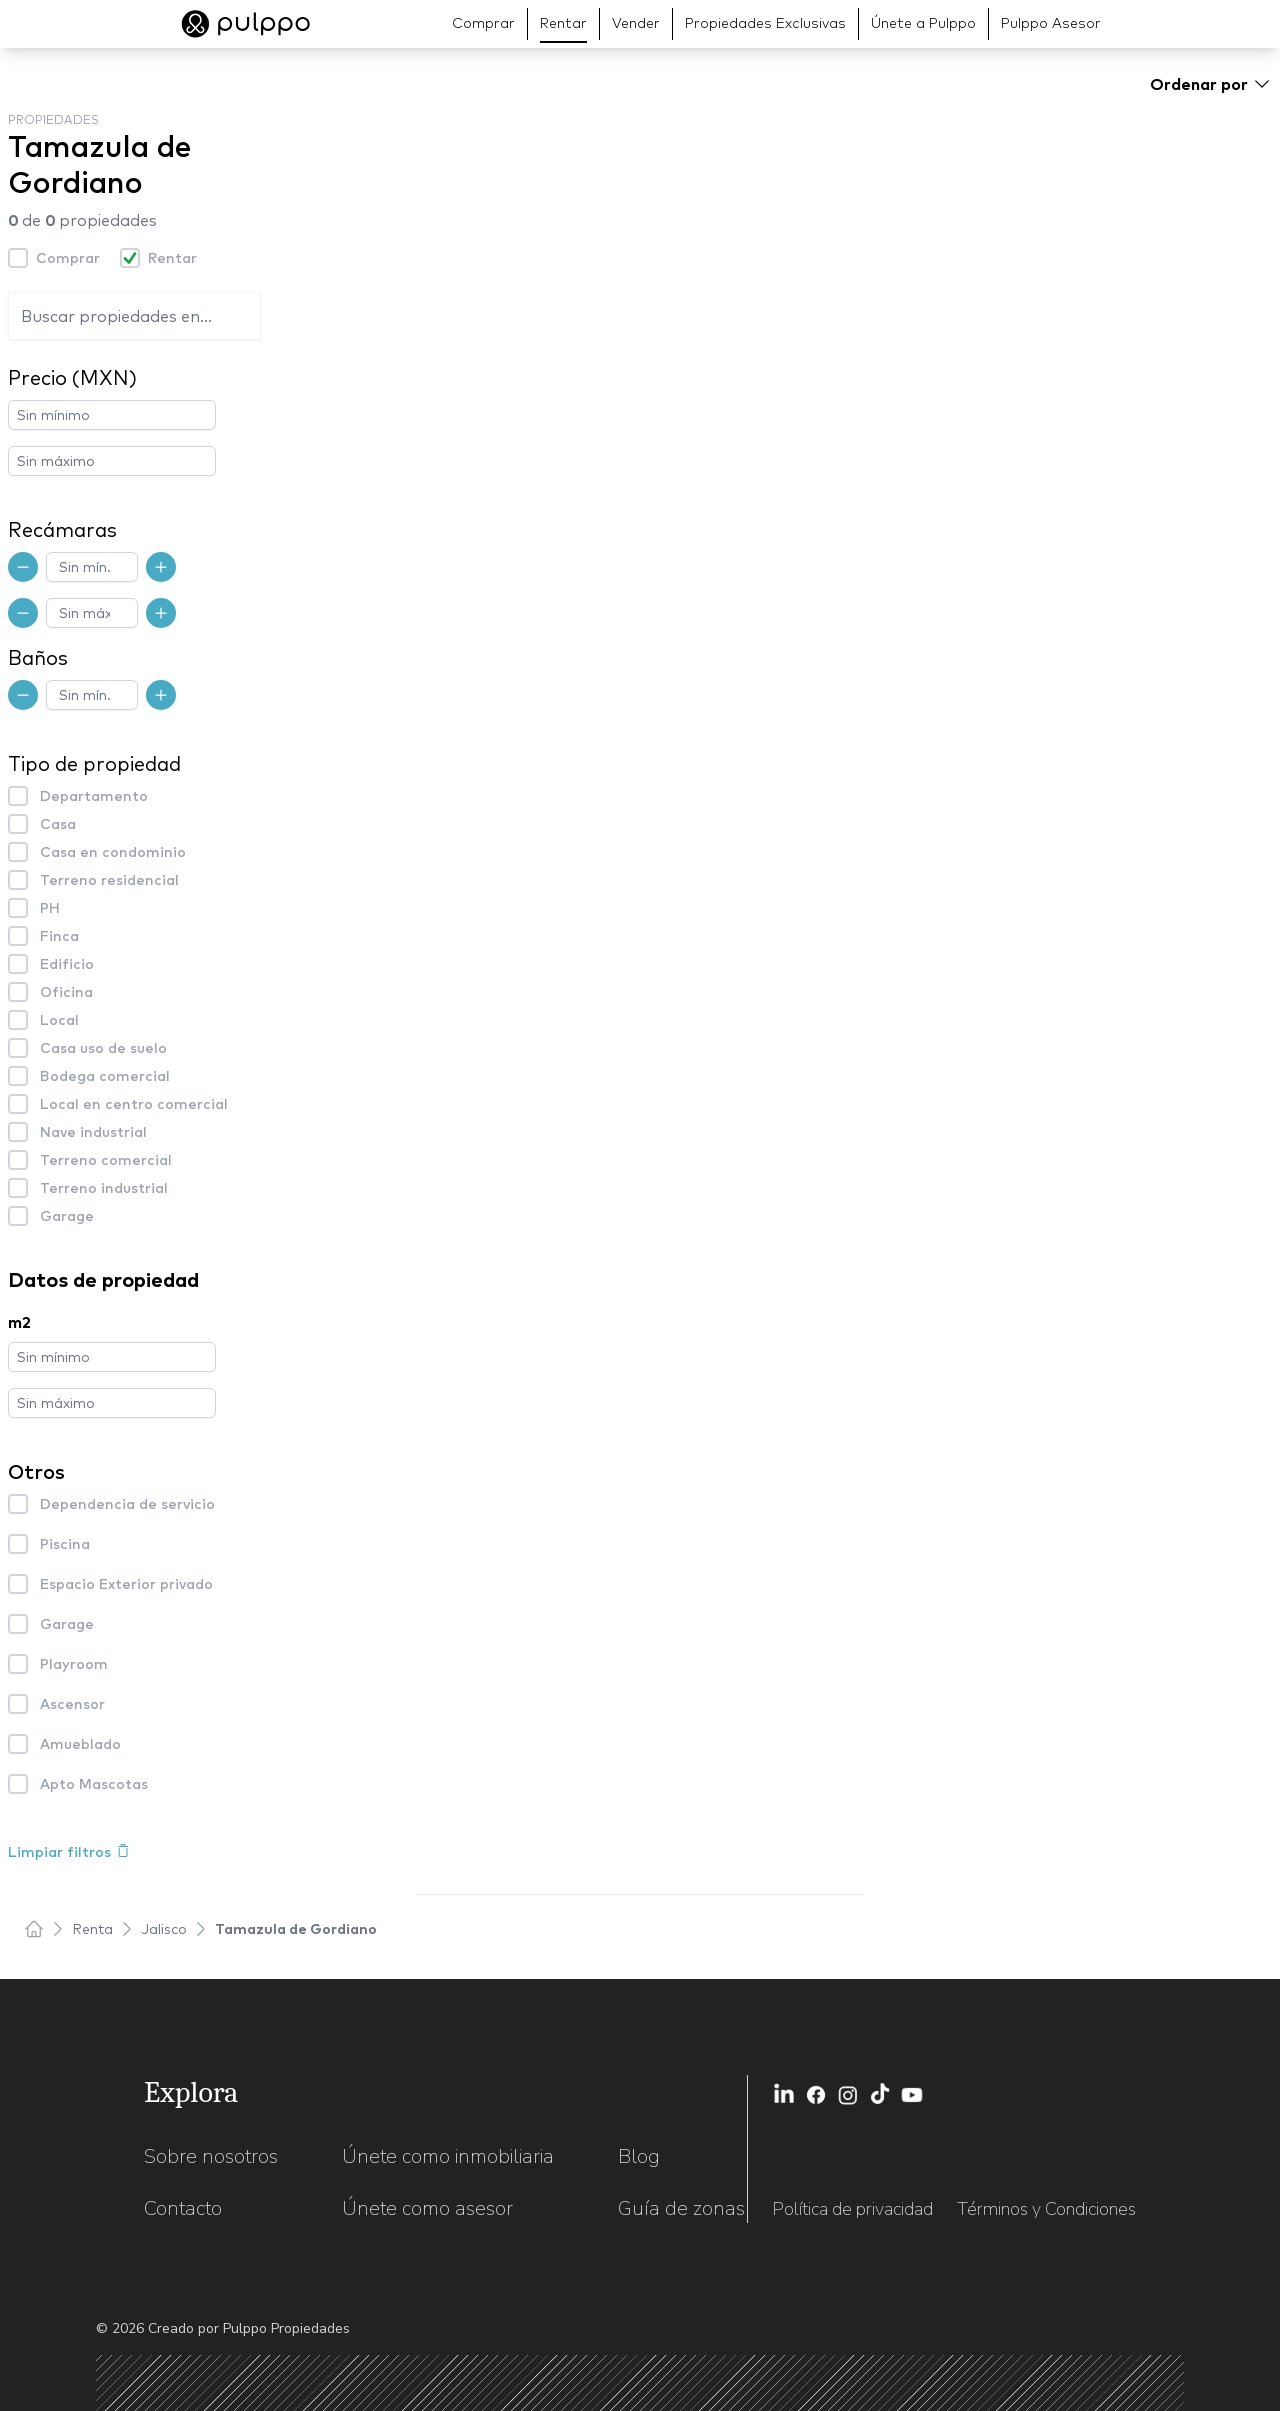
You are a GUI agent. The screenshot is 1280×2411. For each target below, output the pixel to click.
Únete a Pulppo (923, 23)
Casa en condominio (113, 852)
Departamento (94, 796)
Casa (58, 824)
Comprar (483, 23)
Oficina (66, 992)
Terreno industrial (104, 1188)
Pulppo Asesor (1051, 23)
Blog (639, 2156)
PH (50, 908)
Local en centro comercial (134, 1104)
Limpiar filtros (69, 1852)
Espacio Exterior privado (126, 1584)
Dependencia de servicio (127, 1504)
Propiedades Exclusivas (765, 23)
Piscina (65, 1544)
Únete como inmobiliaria (448, 2156)
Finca (59, 936)
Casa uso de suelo (103, 1048)
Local (59, 1020)
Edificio (67, 964)
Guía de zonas (681, 2208)
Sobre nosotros (211, 2156)
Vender (636, 23)
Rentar (563, 23)
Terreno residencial (109, 880)
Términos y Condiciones (1046, 2209)
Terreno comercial (106, 1160)
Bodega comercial (105, 1076)
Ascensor (72, 1704)
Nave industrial (93, 1132)
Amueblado (80, 1744)
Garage (67, 1216)
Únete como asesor (427, 2208)
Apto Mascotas (94, 1784)
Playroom (74, 1664)
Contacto (183, 2208)
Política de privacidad (852, 2209)
